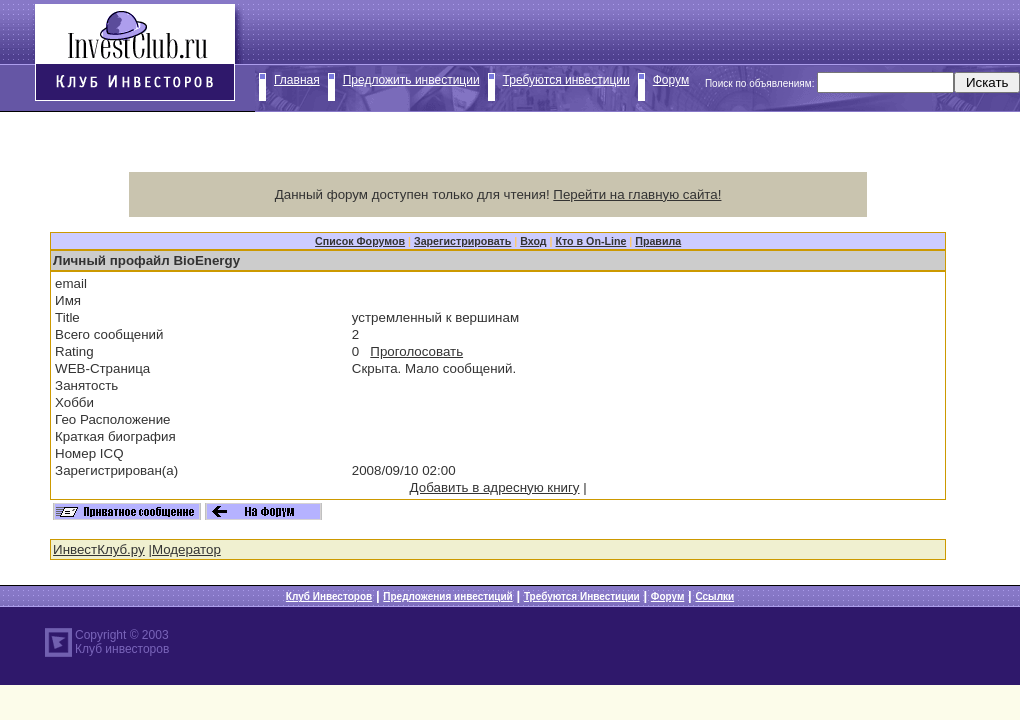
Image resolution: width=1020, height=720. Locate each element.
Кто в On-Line (591, 241)
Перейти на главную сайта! (637, 194)
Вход (533, 241)
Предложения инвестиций (447, 596)
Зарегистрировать (462, 241)
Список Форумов (360, 241)
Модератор (186, 549)
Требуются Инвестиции (582, 596)
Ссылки (714, 596)
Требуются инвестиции (566, 80)
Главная (297, 80)
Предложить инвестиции (411, 80)
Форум (671, 80)
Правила (658, 241)
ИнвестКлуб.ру (99, 549)
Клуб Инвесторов (329, 596)
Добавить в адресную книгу (495, 487)
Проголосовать (416, 351)
